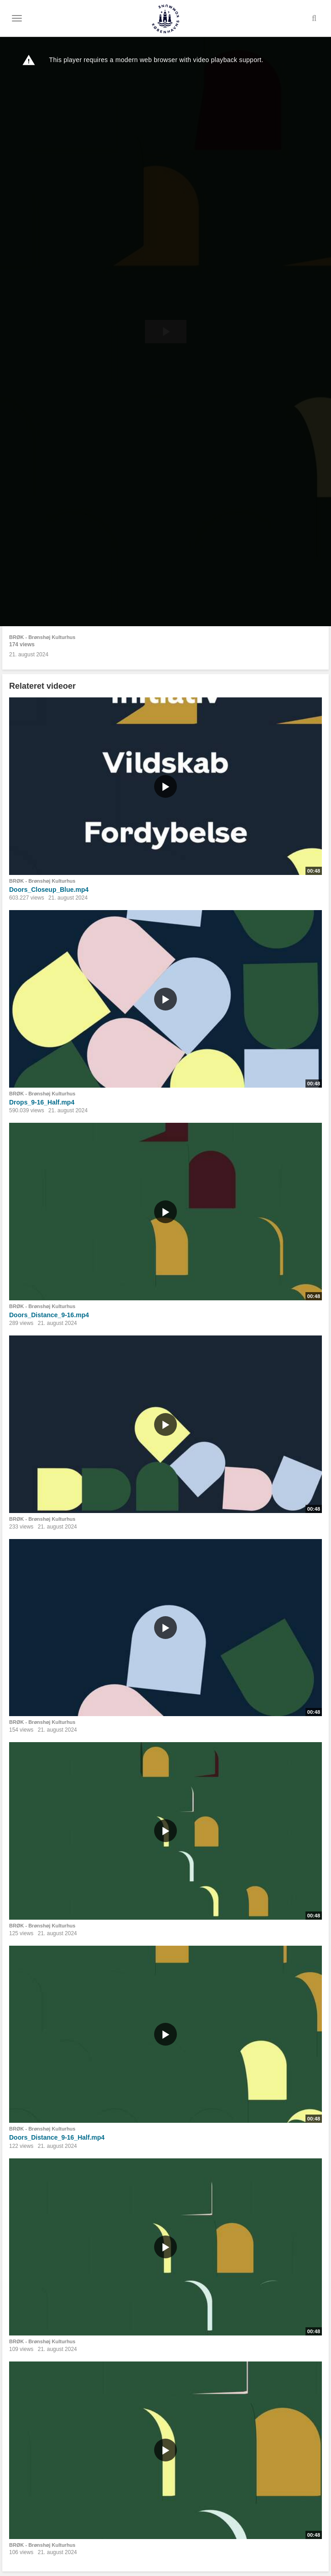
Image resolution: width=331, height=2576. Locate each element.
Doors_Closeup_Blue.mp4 (48, 889)
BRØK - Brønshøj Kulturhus (42, 637)
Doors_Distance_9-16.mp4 (49, 1315)
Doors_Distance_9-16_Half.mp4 (56, 2137)
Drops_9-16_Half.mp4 (41, 1102)
